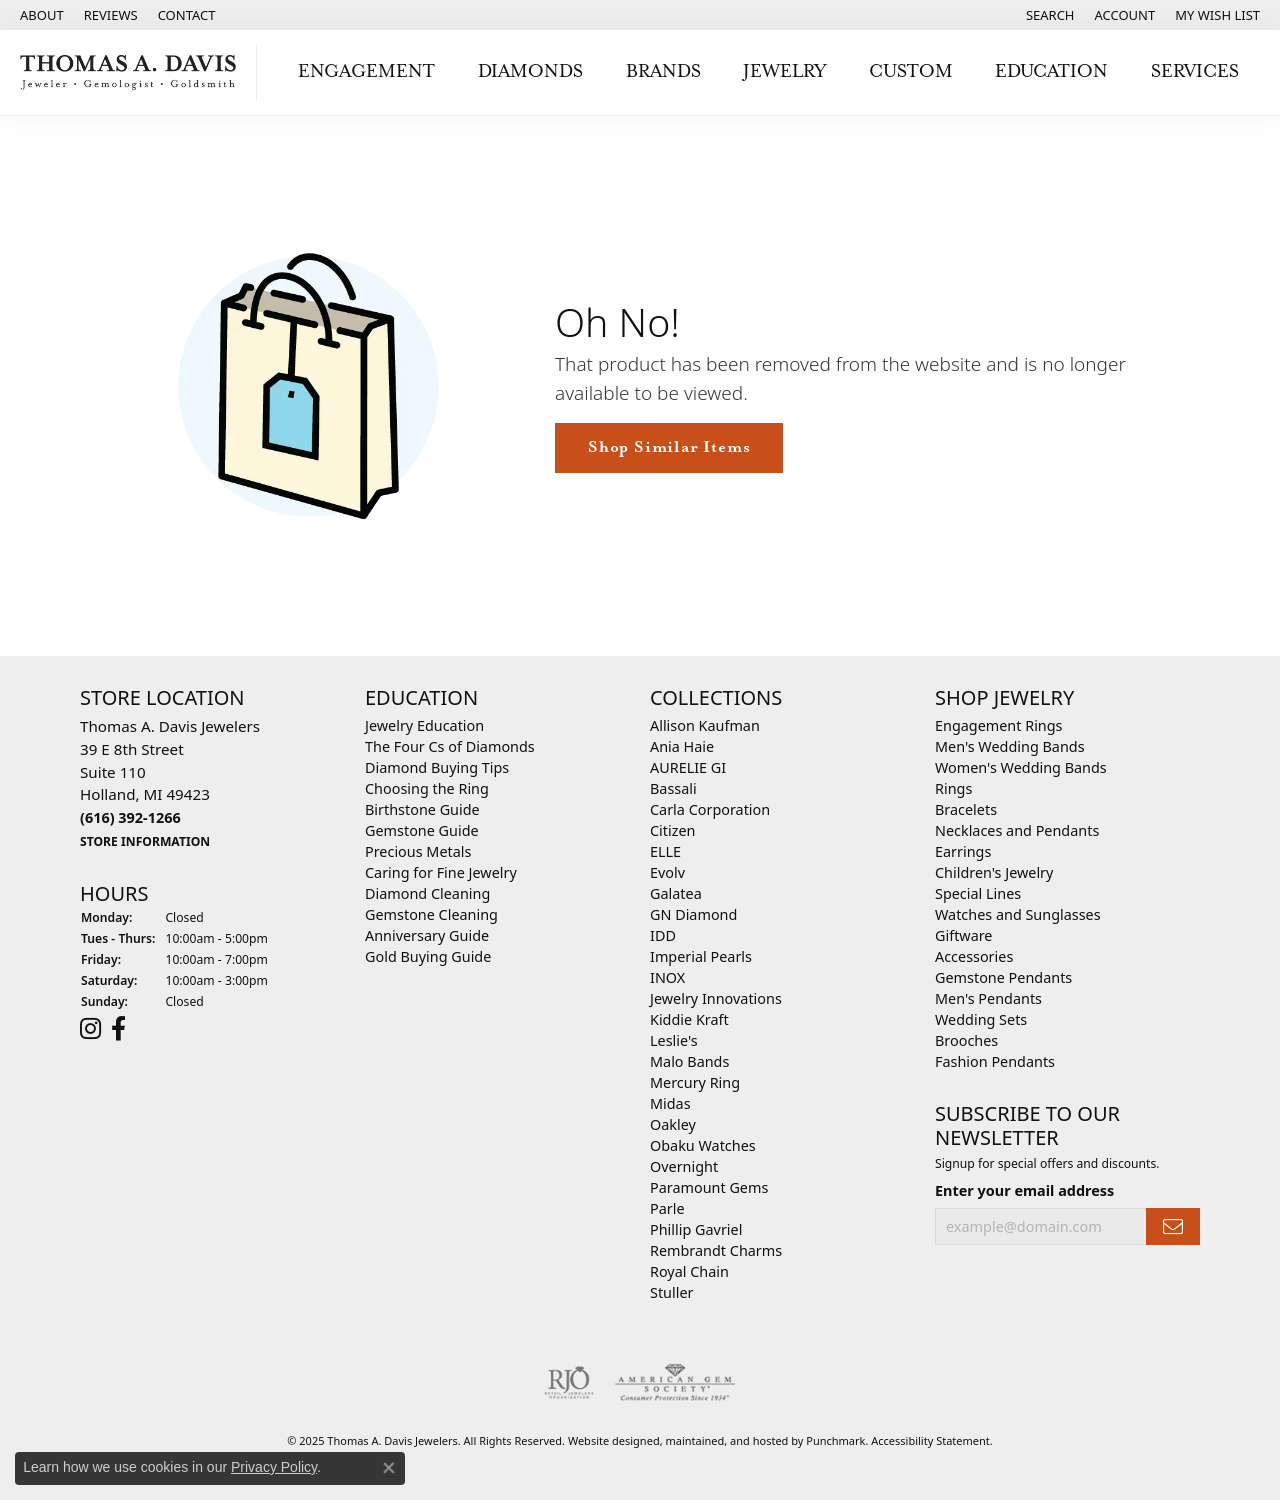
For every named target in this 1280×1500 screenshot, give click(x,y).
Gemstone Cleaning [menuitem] (431, 914)
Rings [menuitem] (953, 788)
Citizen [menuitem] (673, 830)
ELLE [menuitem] (665, 851)
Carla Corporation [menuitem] (710, 809)
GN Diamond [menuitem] (693, 914)
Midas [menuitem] (670, 1103)
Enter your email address (1024, 1189)
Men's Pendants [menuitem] (988, 998)
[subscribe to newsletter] (1173, 1226)
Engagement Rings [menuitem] (999, 725)
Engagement (366, 71)
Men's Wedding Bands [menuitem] (1010, 746)
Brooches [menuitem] (966, 1040)
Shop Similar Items (669, 447)
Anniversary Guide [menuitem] (427, 935)
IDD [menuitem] (663, 935)
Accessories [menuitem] (974, 956)
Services (1195, 71)
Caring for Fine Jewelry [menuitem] (441, 872)
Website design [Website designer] (607, 1440)
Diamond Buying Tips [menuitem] (437, 767)
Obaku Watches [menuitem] (703, 1145)
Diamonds (530, 71)
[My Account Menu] (1125, 15)
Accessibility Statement (930, 1440)
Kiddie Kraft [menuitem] (689, 1019)
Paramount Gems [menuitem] (709, 1187)
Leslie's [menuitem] (674, 1040)
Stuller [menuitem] (671, 1292)
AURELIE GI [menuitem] (688, 767)
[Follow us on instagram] (90, 1028)
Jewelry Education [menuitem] (424, 725)
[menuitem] (569, 1383)
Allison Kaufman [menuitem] (705, 725)
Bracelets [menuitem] (966, 809)
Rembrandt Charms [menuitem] (716, 1250)
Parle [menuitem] (667, 1208)
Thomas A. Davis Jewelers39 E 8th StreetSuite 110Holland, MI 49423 (170, 783)
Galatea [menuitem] (676, 893)
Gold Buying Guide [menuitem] (428, 956)
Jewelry (784, 71)
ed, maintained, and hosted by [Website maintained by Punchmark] (727, 1440)
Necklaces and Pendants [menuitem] (1017, 830)
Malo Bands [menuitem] (689, 1061)
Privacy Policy (274, 1467)
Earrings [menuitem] (963, 851)
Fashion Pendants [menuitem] (995, 1061)
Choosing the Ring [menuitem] (427, 788)
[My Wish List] (1217, 15)
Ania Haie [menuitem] (682, 746)
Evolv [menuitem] (667, 872)
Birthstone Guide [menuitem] (422, 809)
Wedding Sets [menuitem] (981, 1019)
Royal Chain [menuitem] (689, 1271)
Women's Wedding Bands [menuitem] (1021, 767)
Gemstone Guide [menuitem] (422, 830)
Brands (663, 71)
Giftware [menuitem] (964, 935)
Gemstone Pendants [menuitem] (1003, 977)
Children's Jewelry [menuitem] (994, 872)
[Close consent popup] (389, 1468)
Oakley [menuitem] (673, 1124)
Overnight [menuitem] (684, 1166)
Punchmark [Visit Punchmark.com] (835, 1440)
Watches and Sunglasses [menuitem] (1018, 914)
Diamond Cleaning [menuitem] (427, 893)
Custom (911, 71)
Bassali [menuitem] (673, 788)
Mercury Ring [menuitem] (695, 1082)
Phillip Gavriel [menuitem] (696, 1229)
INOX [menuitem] (667, 977)
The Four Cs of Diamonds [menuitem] (450, 746)
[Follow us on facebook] (118, 1028)
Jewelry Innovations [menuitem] (716, 998)
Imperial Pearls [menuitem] (701, 956)
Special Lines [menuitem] (978, 893)
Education (1051, 71)
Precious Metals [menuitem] (418, 851)
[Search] (1050, 15)
